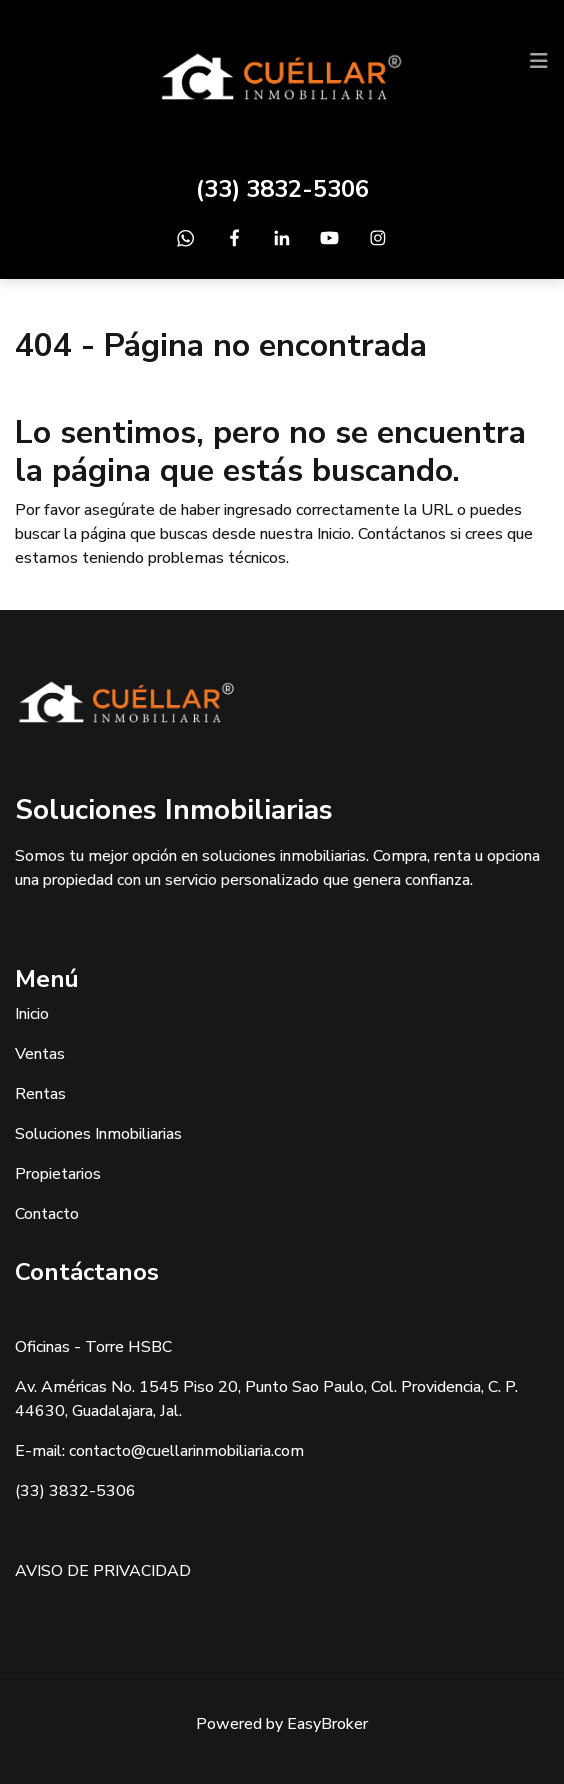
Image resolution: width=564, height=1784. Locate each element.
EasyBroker (327, 1724)
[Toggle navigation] (539, 61)
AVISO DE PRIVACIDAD (103, 1571)
